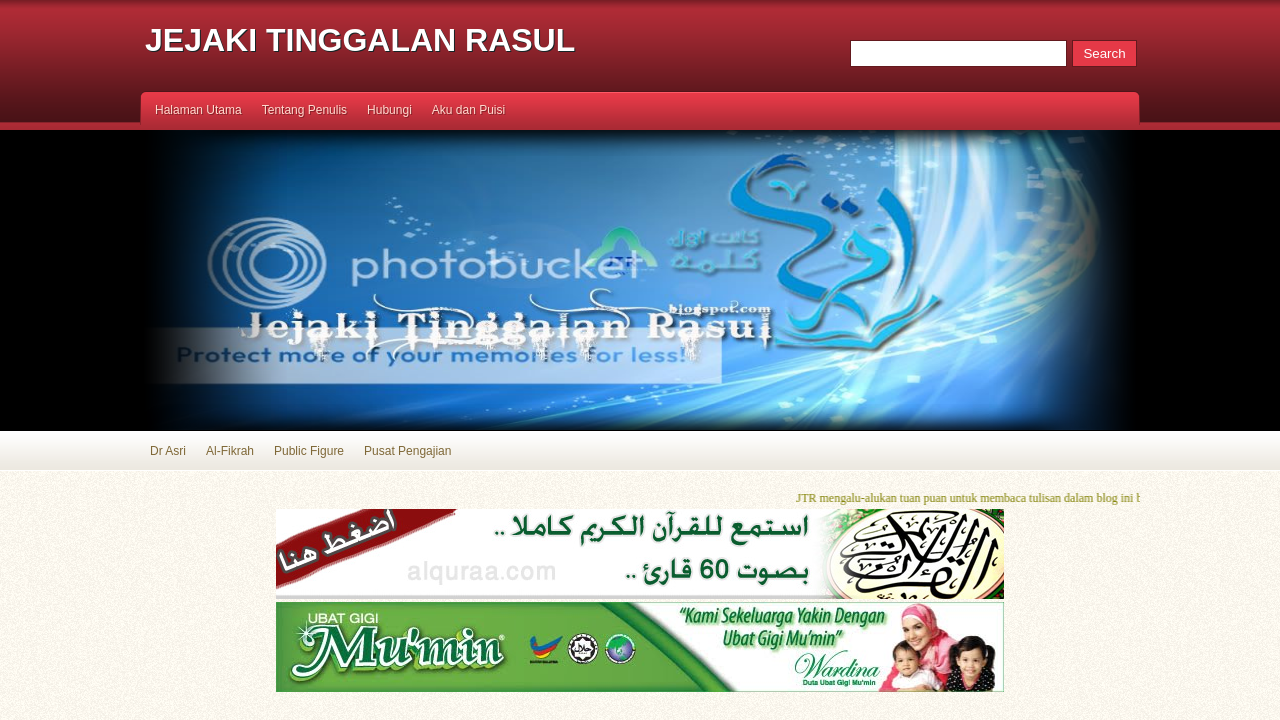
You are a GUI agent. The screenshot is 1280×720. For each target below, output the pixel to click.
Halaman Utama (198, 110)
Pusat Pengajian (407, 451)
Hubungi (389, 110)
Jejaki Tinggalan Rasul (360, 40)
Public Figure (309, 451)
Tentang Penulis (304, 110)
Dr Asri (168, 451)
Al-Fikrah (230, 451)
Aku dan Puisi (468, 110)
